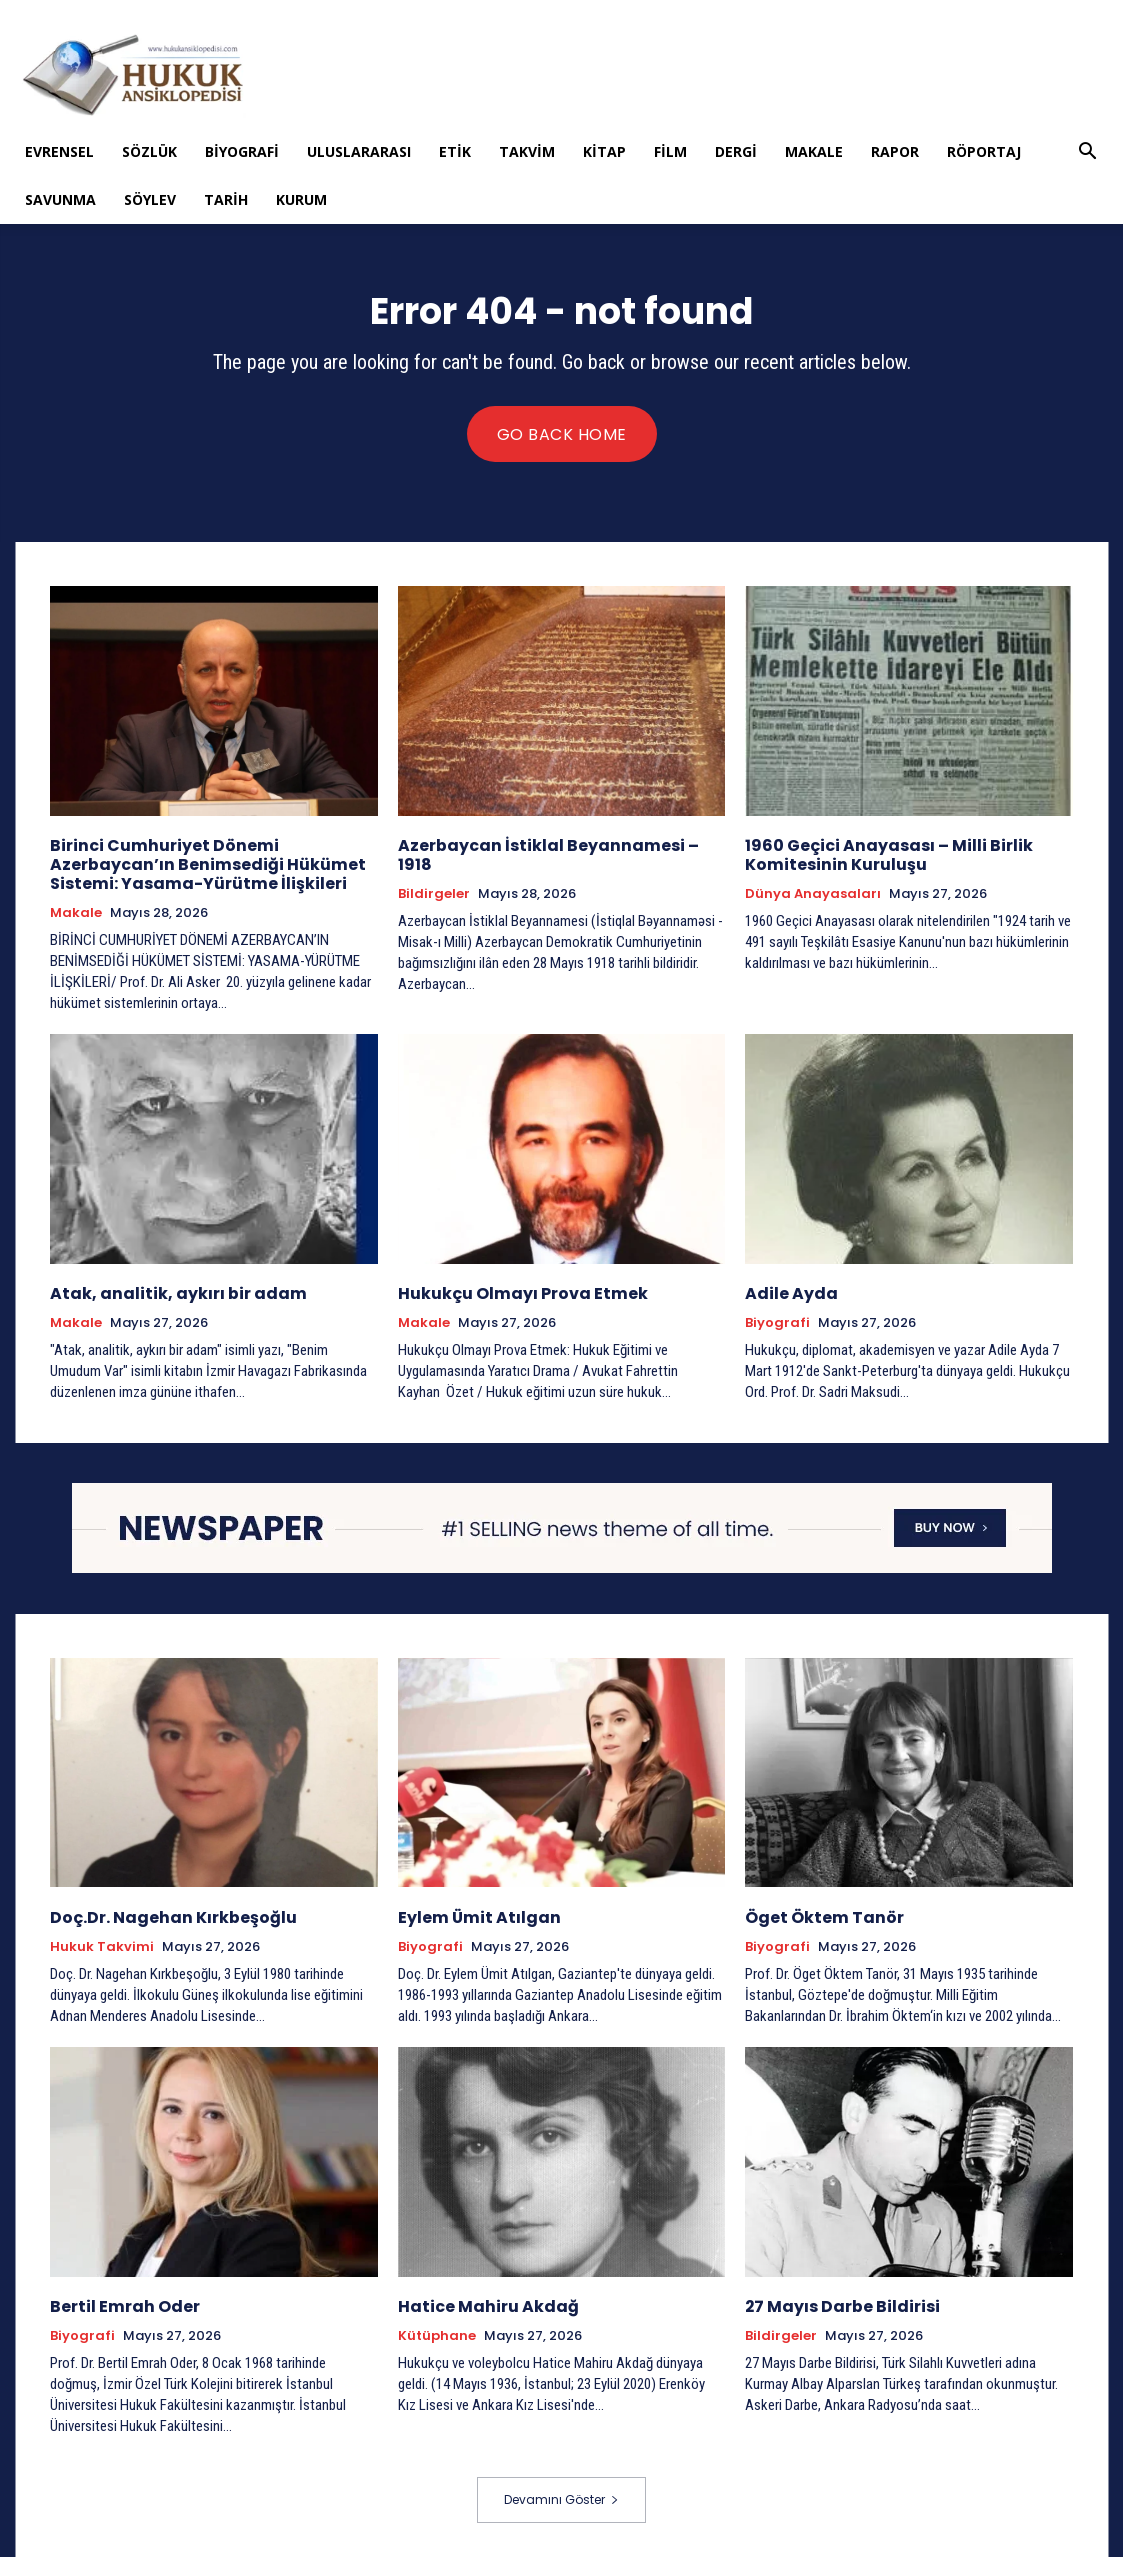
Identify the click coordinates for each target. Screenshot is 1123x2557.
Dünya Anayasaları (813, 892)
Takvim (527, 151)
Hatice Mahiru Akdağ (482, 2299)
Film (670, 151)
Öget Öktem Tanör (819, 1911)
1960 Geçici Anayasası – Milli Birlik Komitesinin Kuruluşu (879, 853)
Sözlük (149, 151)
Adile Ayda (788, 1289)
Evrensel (59, 151)
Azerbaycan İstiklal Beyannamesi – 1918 (556, 844)
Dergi (736, 151)
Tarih (226, 199)
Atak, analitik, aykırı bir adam (168, 1289)
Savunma (60, 199)
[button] (1088, 153)
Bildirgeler (434, 874)
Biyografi (242, 151)
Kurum (301, 199)
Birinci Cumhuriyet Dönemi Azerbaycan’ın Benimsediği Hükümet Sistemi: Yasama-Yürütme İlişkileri (198, 862)
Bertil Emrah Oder (120, 2299)
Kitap (604, 151)
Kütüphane (437, 2329)
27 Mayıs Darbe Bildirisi (836, 2299)
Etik (455, 151)
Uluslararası (359, 151)
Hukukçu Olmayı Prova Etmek (516, 1289)
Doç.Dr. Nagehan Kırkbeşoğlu (167, 1911)
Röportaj (984, 151)
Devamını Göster (561, 2493)
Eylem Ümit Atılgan (474, 1911)
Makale (814, 151)
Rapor (895, 151)
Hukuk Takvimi (102, 1941)
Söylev (150, 199)
